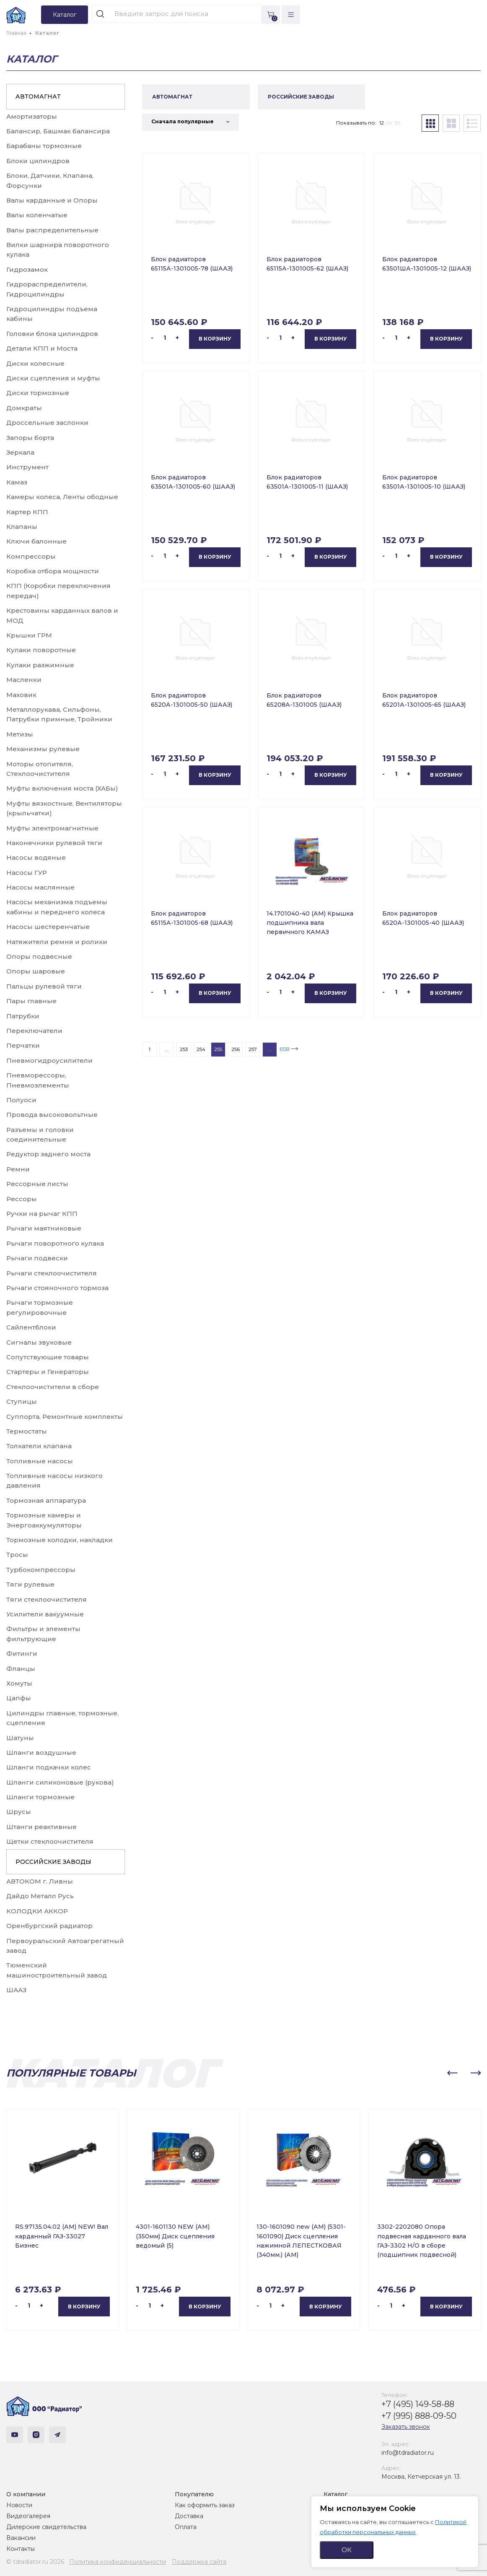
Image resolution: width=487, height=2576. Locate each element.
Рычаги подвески (37, 1258)
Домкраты (24, 408)
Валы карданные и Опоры (52, 200)
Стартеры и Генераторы (47, 1372)
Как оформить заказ (205, 2505)
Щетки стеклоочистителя (49, 1841)
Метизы (19, 734)
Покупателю (194, 2494)
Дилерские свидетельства (46, 2527)
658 (285, 1049)
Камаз (16, 482)
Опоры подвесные (39, 956)
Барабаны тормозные (44, 146)
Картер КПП (27, 512)
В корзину (215, 339)
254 (201, 1049)
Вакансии (21, 2538)
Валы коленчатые (36, 215)
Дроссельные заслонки (47, 423)
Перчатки (23, 1045)
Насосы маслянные (40, 887)
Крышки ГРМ (29, 635)
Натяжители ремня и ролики (56, 942)
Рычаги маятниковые (43, 1228)
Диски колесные (35, 363)
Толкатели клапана (39, 1446)
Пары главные (31, 1001)
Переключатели (34, 1031)
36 (397, 123)
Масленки (23, 680)
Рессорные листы (37, 1184)
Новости (19, 2505)
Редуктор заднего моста (48, 1154)
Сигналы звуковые (39, 1342)
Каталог (335, 2494)
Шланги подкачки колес (48, 1767)
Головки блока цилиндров (52, 334)
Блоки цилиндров (38, 161)
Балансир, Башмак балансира (58, 131)
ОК (347, 2550)
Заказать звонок (405, 2426)
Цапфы (18, 1698)
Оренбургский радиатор (49, 1926)
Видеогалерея (28, 2516)
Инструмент (27, 467)
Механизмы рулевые (43, 749)
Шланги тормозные (40, 1797)
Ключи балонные (36, 541)
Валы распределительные (52, 230)
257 (253, 1049)
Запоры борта (30, 438)
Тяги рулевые (30, 1584)
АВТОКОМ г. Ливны (39, 1881)
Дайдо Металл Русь (40, 1896)
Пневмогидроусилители (49, 1060)
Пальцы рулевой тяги (44, 986)
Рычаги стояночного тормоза (57, 1288)
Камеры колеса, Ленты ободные (62, 497)
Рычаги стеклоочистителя (51, 1273)
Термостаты (26, 1431)
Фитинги (21, 1653)
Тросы (17, 1555)
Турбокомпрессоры (40, 1570)
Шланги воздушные (41, 1752)
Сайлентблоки (31, 1327)
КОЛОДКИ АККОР (37, 1911)
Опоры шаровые (35, 971)
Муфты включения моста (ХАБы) (62, 788)
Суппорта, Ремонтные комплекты (64, 1417)
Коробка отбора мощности (52, 571)
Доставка (189, 2516)
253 (184, 1049)
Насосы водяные (36, 857)
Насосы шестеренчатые (48, 927)
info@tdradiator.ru (407, 2452)
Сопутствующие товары (47, 1357)
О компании (25, 2494)
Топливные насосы (39, 1461)
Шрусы (18, 1812)
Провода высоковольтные (52, 1115)
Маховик (21, 695)
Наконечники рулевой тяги (54, 843)
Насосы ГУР (26, 873)
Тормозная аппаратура (46, 1500)
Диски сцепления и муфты (53, 378)
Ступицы (21, 1401)
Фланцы (20, 1669)
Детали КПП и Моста (42, 348)
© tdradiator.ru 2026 (35, 2562)
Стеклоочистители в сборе (52, 1387)
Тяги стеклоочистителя (46, 1599)
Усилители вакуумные (45, 1614)
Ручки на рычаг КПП (42, 1214)
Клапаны (21, 527)
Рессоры (21, 1199)
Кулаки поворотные (41, 650)
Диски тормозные (37, 393)
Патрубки (22, 1016)
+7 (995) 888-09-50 (418, 2416)
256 (235, 1049)
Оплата (186, 2527)
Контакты (20, 2549)
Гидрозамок (27, 269)
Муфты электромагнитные (52, 828)
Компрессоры (31, 556)
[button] (452, 2073)
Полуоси (21, 1100)
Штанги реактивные (41, 1827)
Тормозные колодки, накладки (59, 1540)
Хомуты (19, 1683)
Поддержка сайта (199, 2562)
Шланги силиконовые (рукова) (60, 1782)
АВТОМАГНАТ (38, 96)
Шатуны (20, 1738)
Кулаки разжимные (40, 665)
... (166, 1049)
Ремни (18, 1169)
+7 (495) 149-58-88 (417, 2404)
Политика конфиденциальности (117, 2562)
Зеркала (20, 452)
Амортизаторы (31, 116)
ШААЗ (16, 1990)
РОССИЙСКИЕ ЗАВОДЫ (53, 1862)
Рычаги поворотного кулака (55, 1243)
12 (381, 123)
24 (389, 123)
